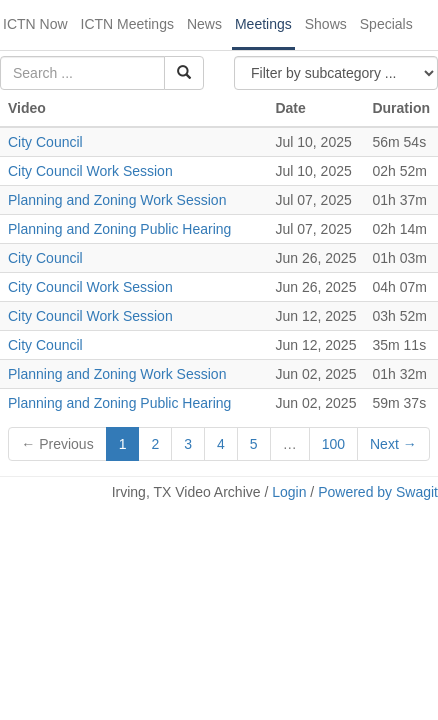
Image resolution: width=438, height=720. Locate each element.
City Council (45, 142)
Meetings (263, 24)
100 (333, 444)
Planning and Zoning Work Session (117, 200)
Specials (386, 24)
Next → (393, 444)
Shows (326, 24)
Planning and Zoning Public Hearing (119, 229)
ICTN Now (35, 24)
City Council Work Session (90, 171)
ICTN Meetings (127, 24)
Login (289, 492)
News (204, 24)
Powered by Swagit (378, 492)
